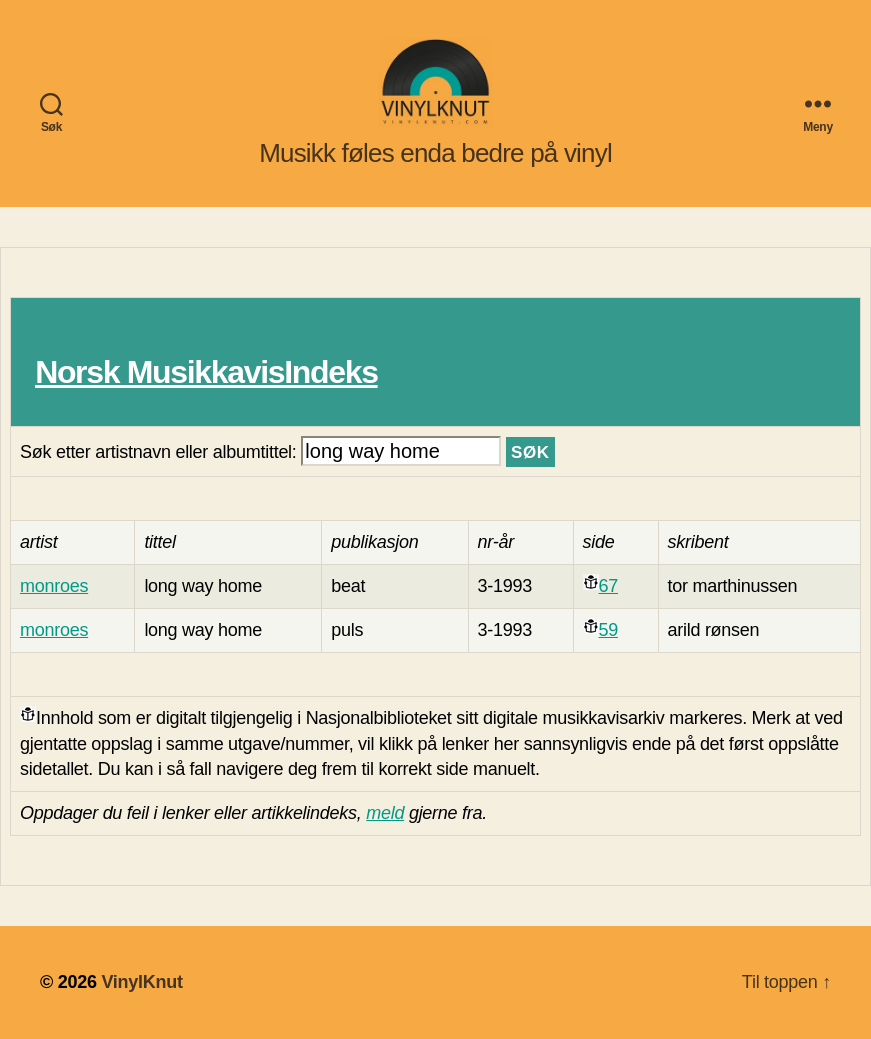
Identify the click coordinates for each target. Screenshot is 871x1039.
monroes (54, 586)
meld (385, 813)
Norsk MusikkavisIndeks (206, 372)
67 (608, 586)
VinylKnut (141, 982)
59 (608, 630)
